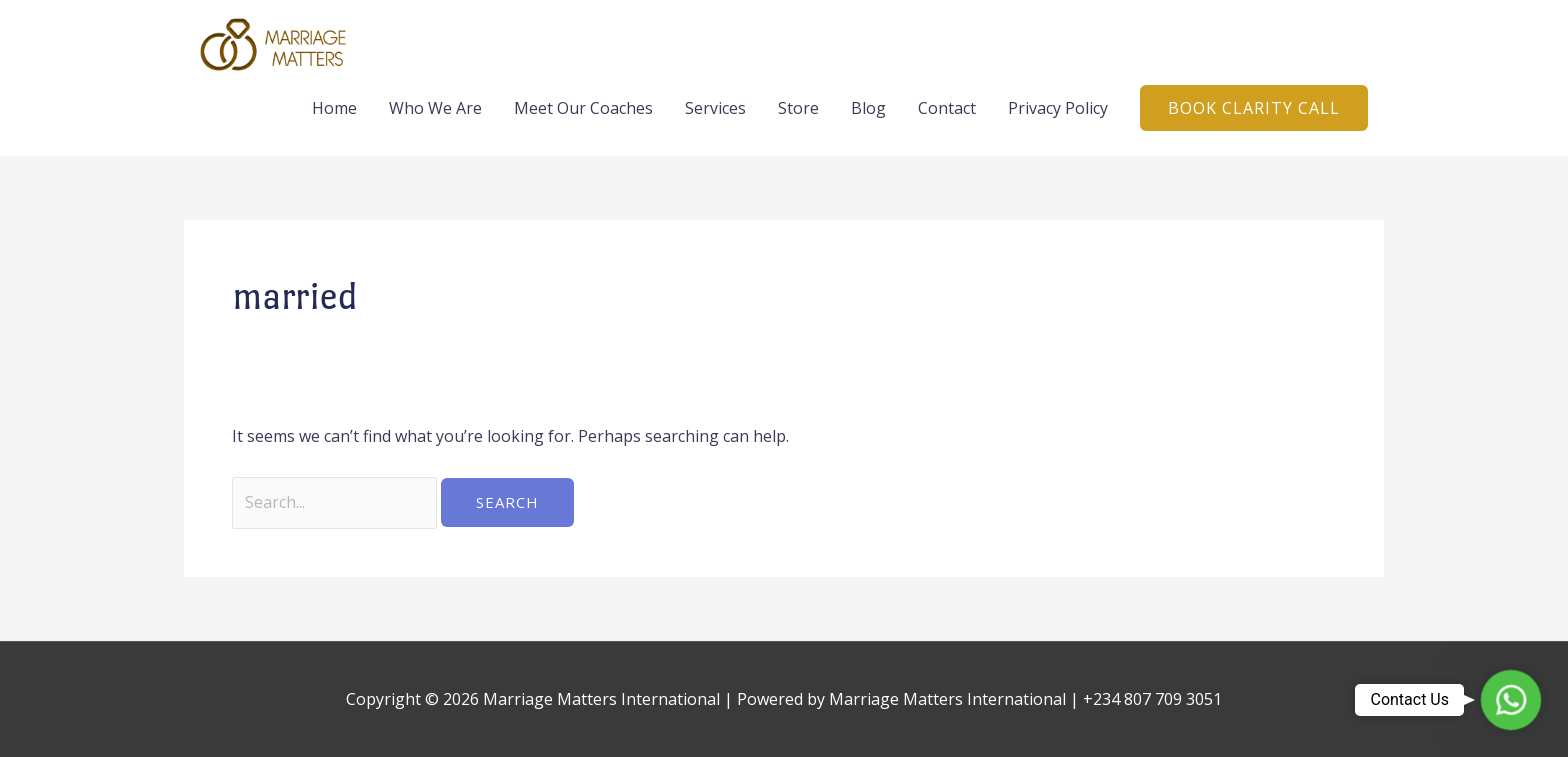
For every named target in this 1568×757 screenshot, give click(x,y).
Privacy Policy (1058, 108)
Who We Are (435, 108)
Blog (868, 108)
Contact (947, 108)
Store (798, 108)
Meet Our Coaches (583, 108)
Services (715, 108)
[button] (1254, 108)
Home (334, 108)
